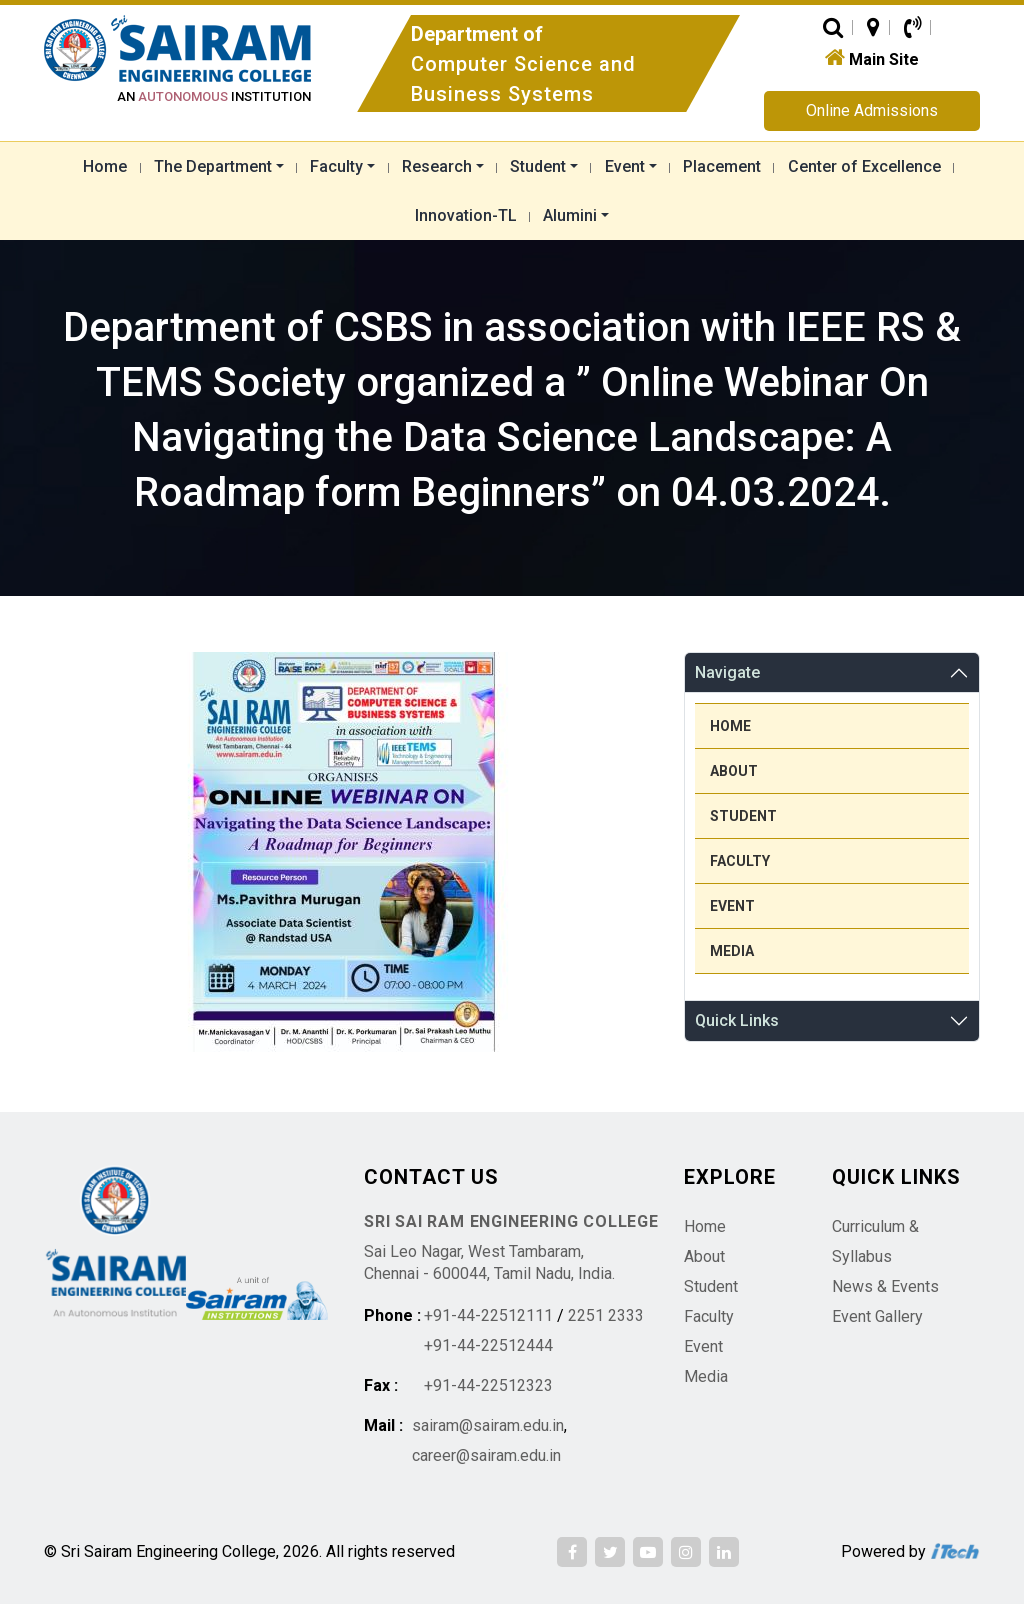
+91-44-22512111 (488, 1315)
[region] (344, 852)
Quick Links (737, 1020)
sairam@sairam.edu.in (488, 1425)
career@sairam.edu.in (486, 1455)
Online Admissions (872, 110)
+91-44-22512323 (488, 1385)
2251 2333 (606, 1315)
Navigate (727, 672)
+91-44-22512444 (488, 1345)
